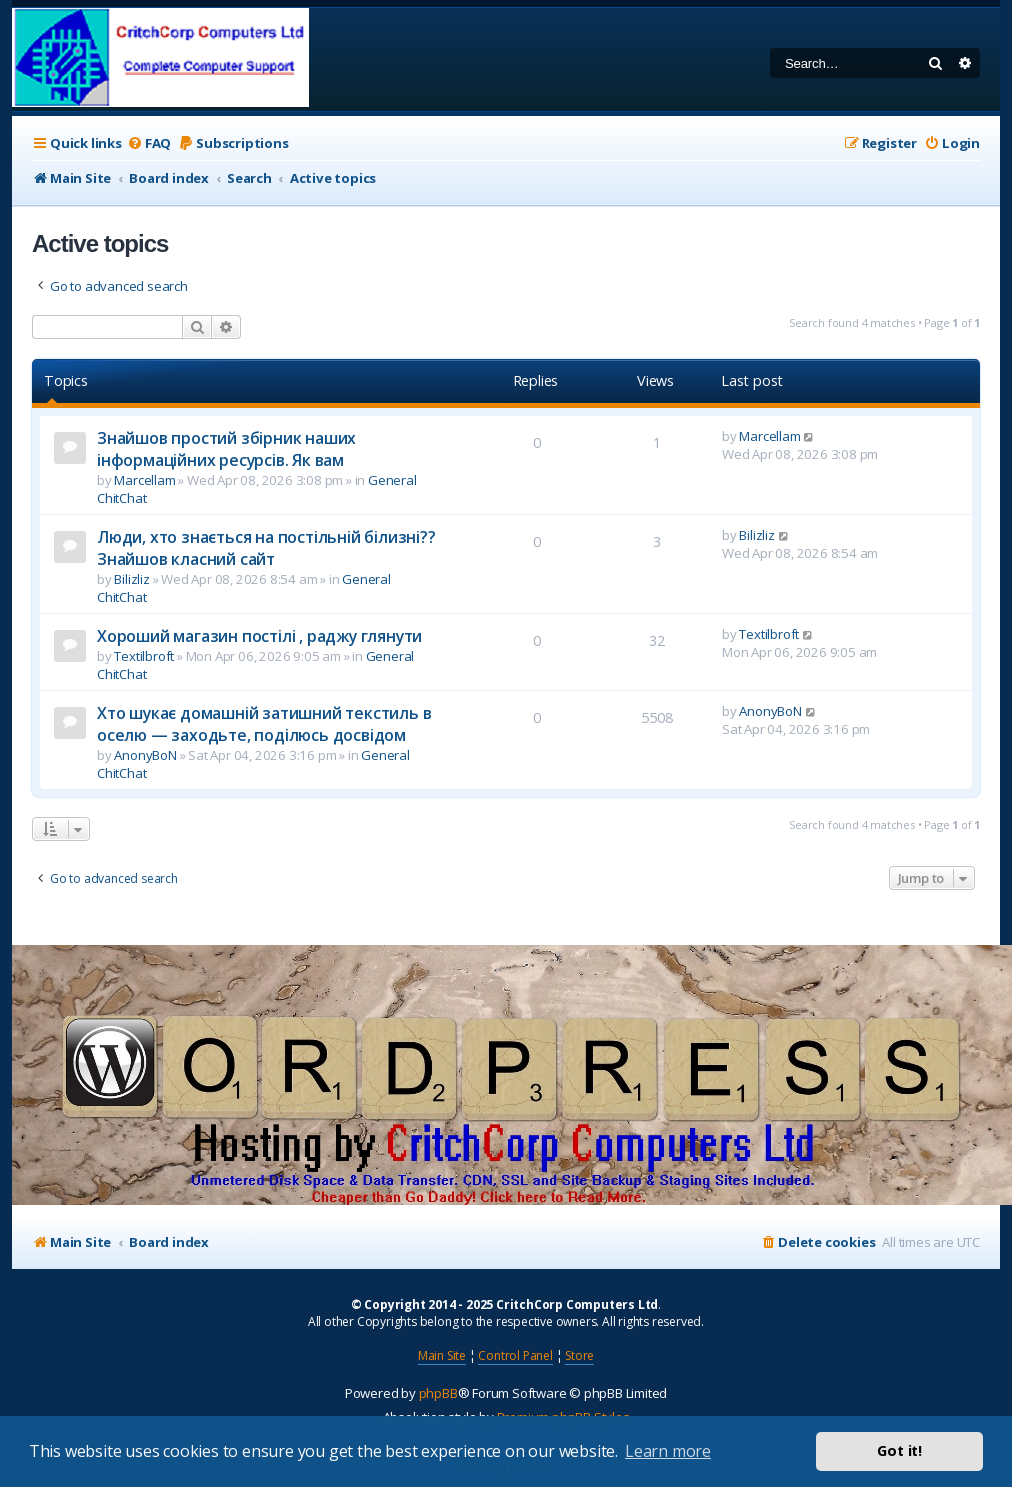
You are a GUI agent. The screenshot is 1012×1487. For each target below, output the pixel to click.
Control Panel (515, 1355)
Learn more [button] (668, 1451)
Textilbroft (144, 656)
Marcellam (144, 480)
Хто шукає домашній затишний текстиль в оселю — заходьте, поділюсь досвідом (264, 724)
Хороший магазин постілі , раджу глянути (259, 636)
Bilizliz (131, 579)
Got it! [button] (899, 1450)
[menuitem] (149, 143)
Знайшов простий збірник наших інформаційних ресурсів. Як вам (226, 449)
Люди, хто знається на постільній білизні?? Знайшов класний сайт (266, 548)
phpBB (438, 1393)
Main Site (442, 1355)
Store (579, 1355)
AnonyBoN (145, 755)
